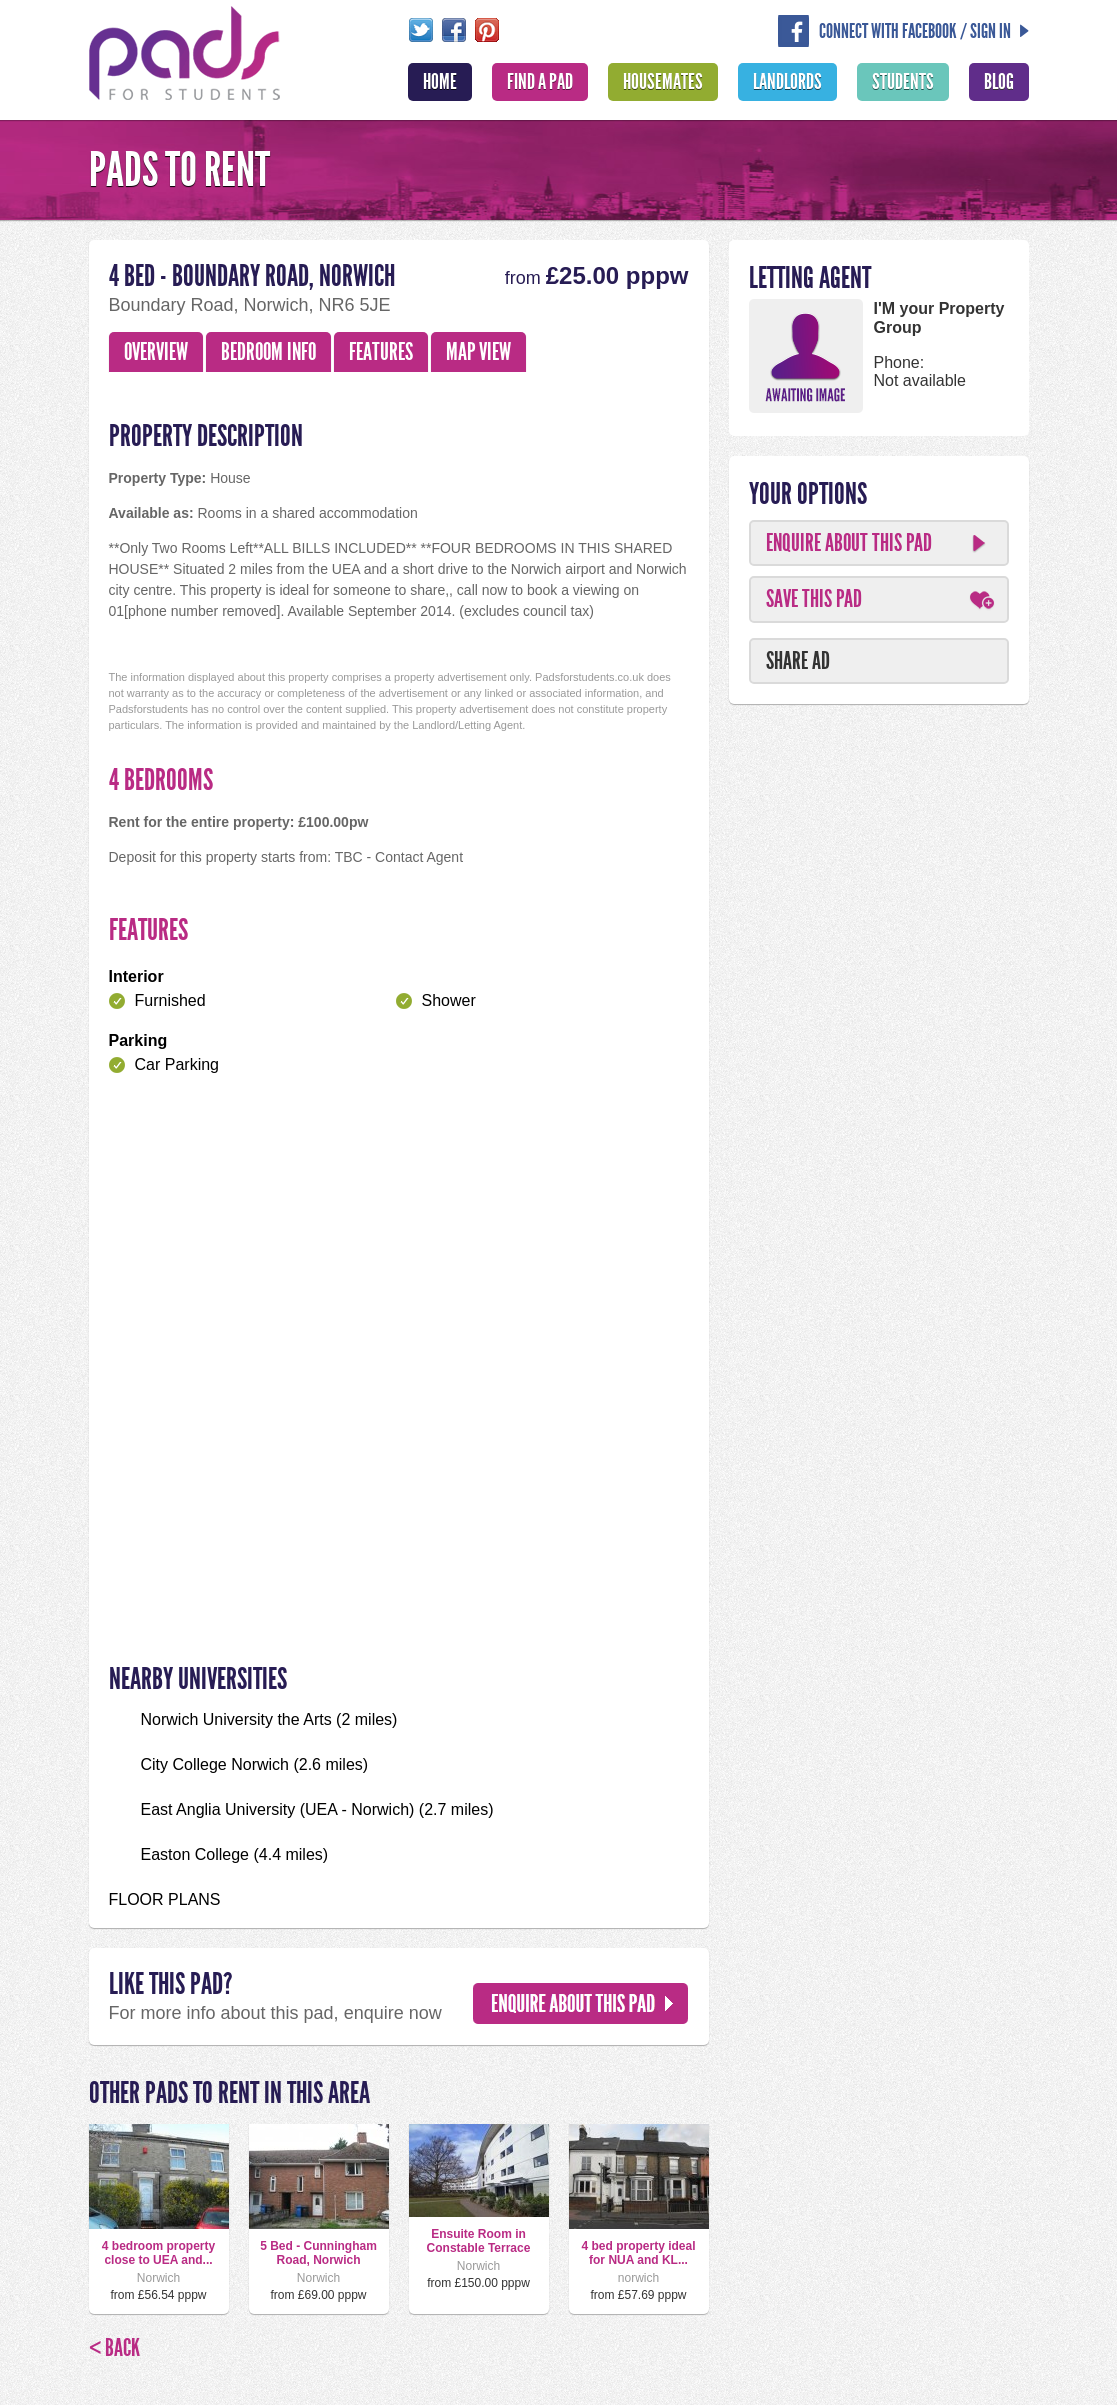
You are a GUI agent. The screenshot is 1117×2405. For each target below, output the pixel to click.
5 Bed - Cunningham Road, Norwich (318, 2253)
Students (903, 82)
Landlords (787, 82)
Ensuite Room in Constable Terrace (479, 2241)
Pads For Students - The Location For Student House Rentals (185, 51)
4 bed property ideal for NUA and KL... (638, 2253)
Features (381, 352)
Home (440, 82)
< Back (114, 2348)
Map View (478, 352)
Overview (156, 352)
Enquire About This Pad (849, 543)
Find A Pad (540, 82)
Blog (999, 82)
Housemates (663, 82)
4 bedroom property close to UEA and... (158, 2253)
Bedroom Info (268, 352)
